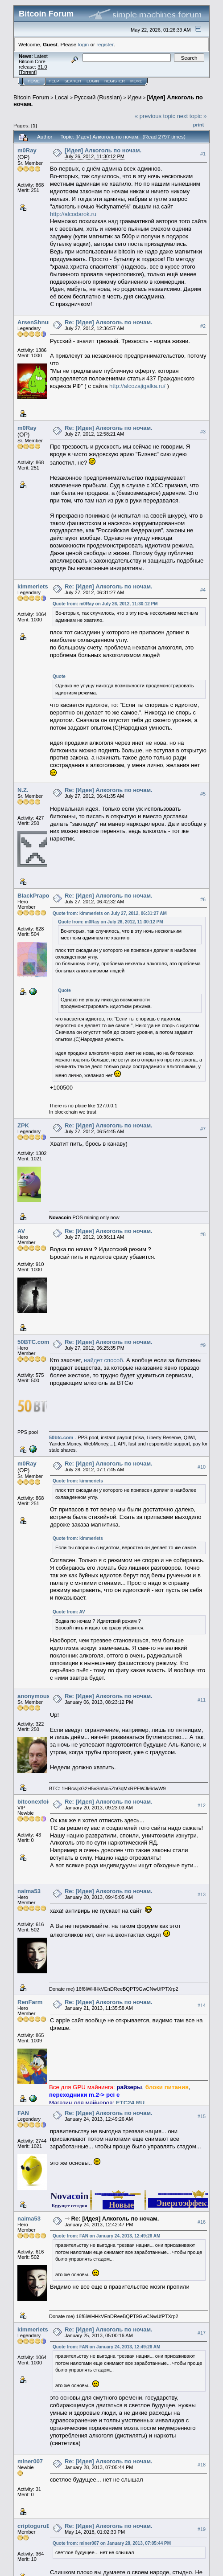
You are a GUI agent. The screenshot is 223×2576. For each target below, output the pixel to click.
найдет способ (103, 1360)
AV (21, 1231)
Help (54, 81)
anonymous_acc (40, 1696)
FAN (23, 2113)
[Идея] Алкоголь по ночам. (103, 150)
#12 (202, 1805)
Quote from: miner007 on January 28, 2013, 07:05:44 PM (112, 2543)
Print (198, 124)
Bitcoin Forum (31, 97)
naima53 (29, 1891)
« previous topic (155, 116)
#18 (202, 2464)
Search (73, 81)
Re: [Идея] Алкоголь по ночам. (109, 322)
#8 (203, 1234)
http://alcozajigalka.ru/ (137, 386)
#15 (202, 2116)
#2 (203, 326)
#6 (203, 899)
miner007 (30, 2461)
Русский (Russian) (98, 97)
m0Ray (27, 150)
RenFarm (29, 2002)
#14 (202, 2005)
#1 (203, 153)
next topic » (192, 116)
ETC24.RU (130, 2102)
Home (34, 81)
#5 (203, 793)
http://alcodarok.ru (73, 214)
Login (93, 81)
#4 (203, 589)
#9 (203, 1345)
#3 (203, 431)
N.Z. (23, 790)
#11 (202, 1699)
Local (62, 97)
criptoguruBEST (39, 2526)
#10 (202, 1467)
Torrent (27, 72)
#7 (203, 1128)
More (136, 81)
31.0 (42, 66)
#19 (202, 2529)
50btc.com (61, 1437)
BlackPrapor (34, 895)
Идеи (134, 97)
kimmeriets (32, 586)
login (83, 44)
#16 (202, 2222)
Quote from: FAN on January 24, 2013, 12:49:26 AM (106, 2235)
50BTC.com (33, 1342)
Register (114, 81)
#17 (202, 2332)
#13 (202, 1894)
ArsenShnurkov (39, 322)
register (104, 44)
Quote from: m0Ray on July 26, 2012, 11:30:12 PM (105, 603)
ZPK (23, 1125)
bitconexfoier (35, 1801)
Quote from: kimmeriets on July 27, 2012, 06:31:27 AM (110, 913)
